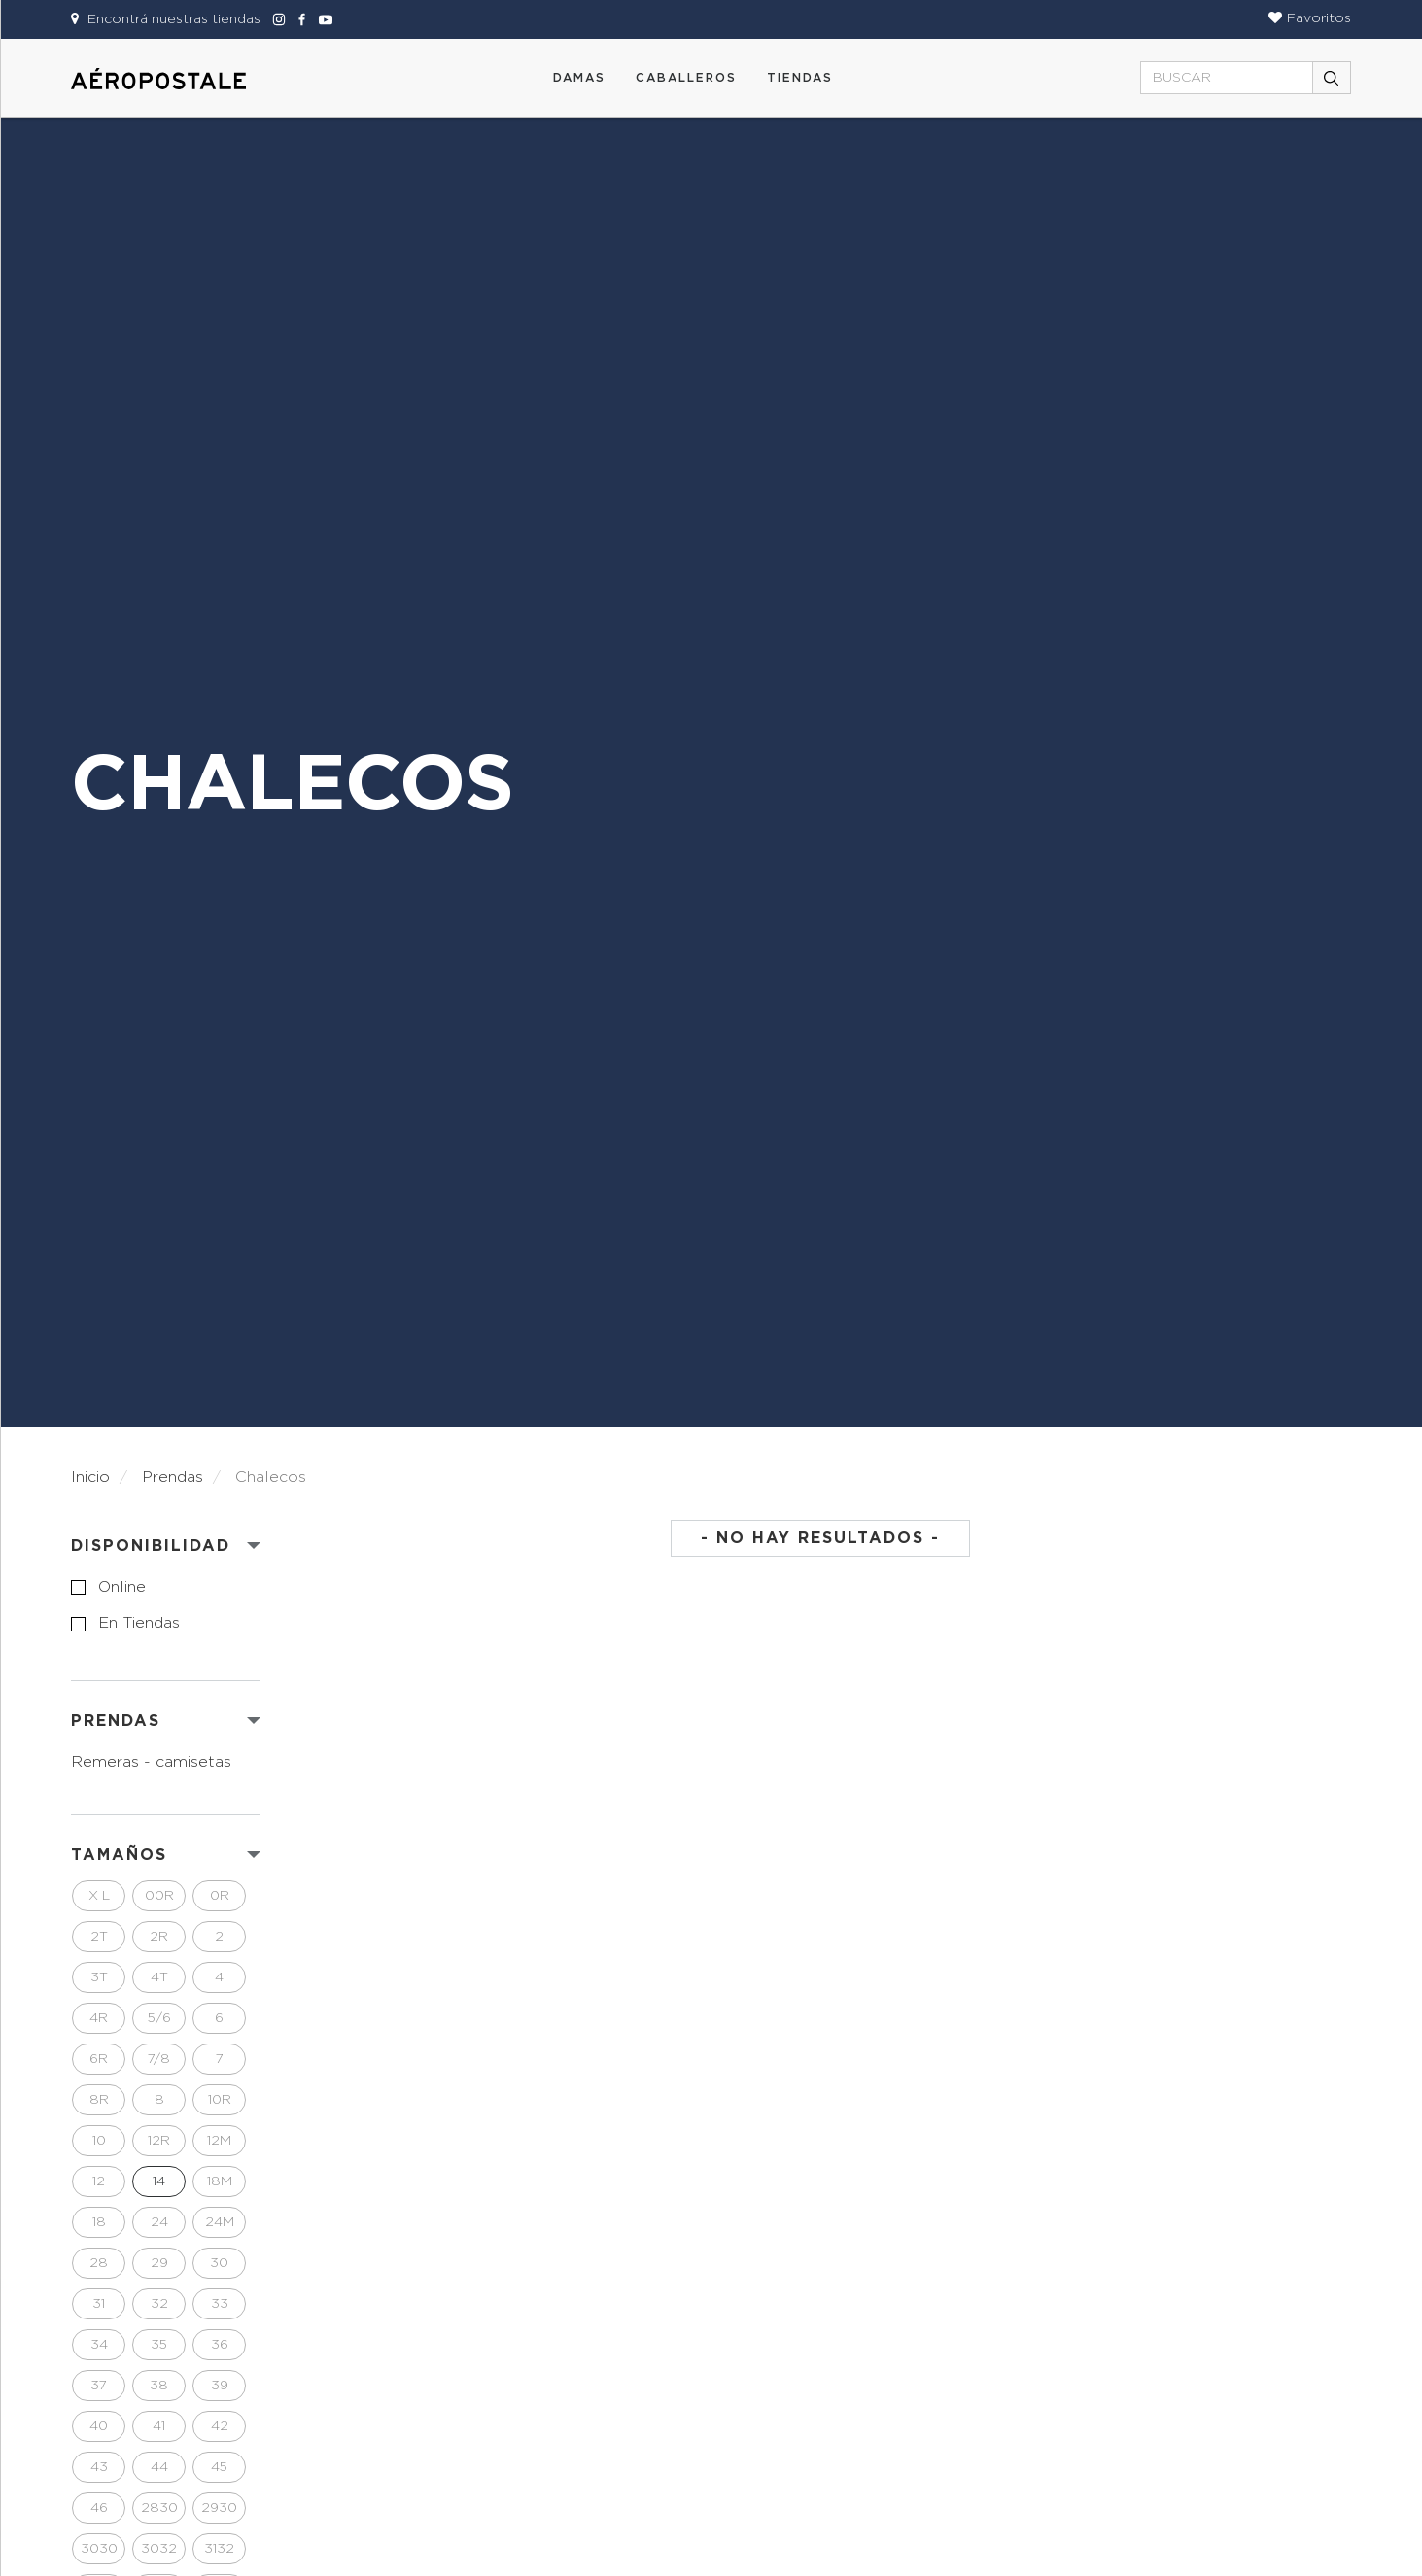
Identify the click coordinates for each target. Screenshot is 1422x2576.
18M (219, 2181)
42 (219, 2426)
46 (99, 2508)
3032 (159, 2549)
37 (98, 2385)
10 (99, 2140)
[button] (1309, 18)
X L (99, 1896)
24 (159, 2222)
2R (159, 1936)
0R (219, 1896)
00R (159, 1896)
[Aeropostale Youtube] (320, 19)
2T (99, 1936)
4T (159, 1977)
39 (219, 2385)
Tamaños (119, 1855)
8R (99, 2100)
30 (219, 2263)
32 (159, 2304)
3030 (99, 2549)
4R (98, 2018)
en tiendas (139, 1623)
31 (98, 2304)
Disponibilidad (150, 1546)
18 (99, 2222)
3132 (219, 2549)
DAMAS (579, 78)
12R (159, 2140)
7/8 (159, 2059)
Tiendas (800, 78)
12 (98, 2181)
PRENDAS (115, 1721)
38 (159, 2385)
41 (159, 2426)
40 (98, 2426)
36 (219, 2345)
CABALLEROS (686, 78)
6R (98, 2059)
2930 (219, 2508)
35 (159, 2345)
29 (159, 2263)
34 (99, 2345)
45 (219, 2467)
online (122, 1587)
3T (99, 1977)
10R (219, 2100)
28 (98, 2263)
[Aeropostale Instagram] (276, 19)
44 (159, 2467)
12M (219, 2140)
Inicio (90, 1477)
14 (159, 2181)
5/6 (159, 2018)
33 (219, 2304)
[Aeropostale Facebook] (299, 19)
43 (99, 2467)
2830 (159, 2508)
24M (219, 2222)
